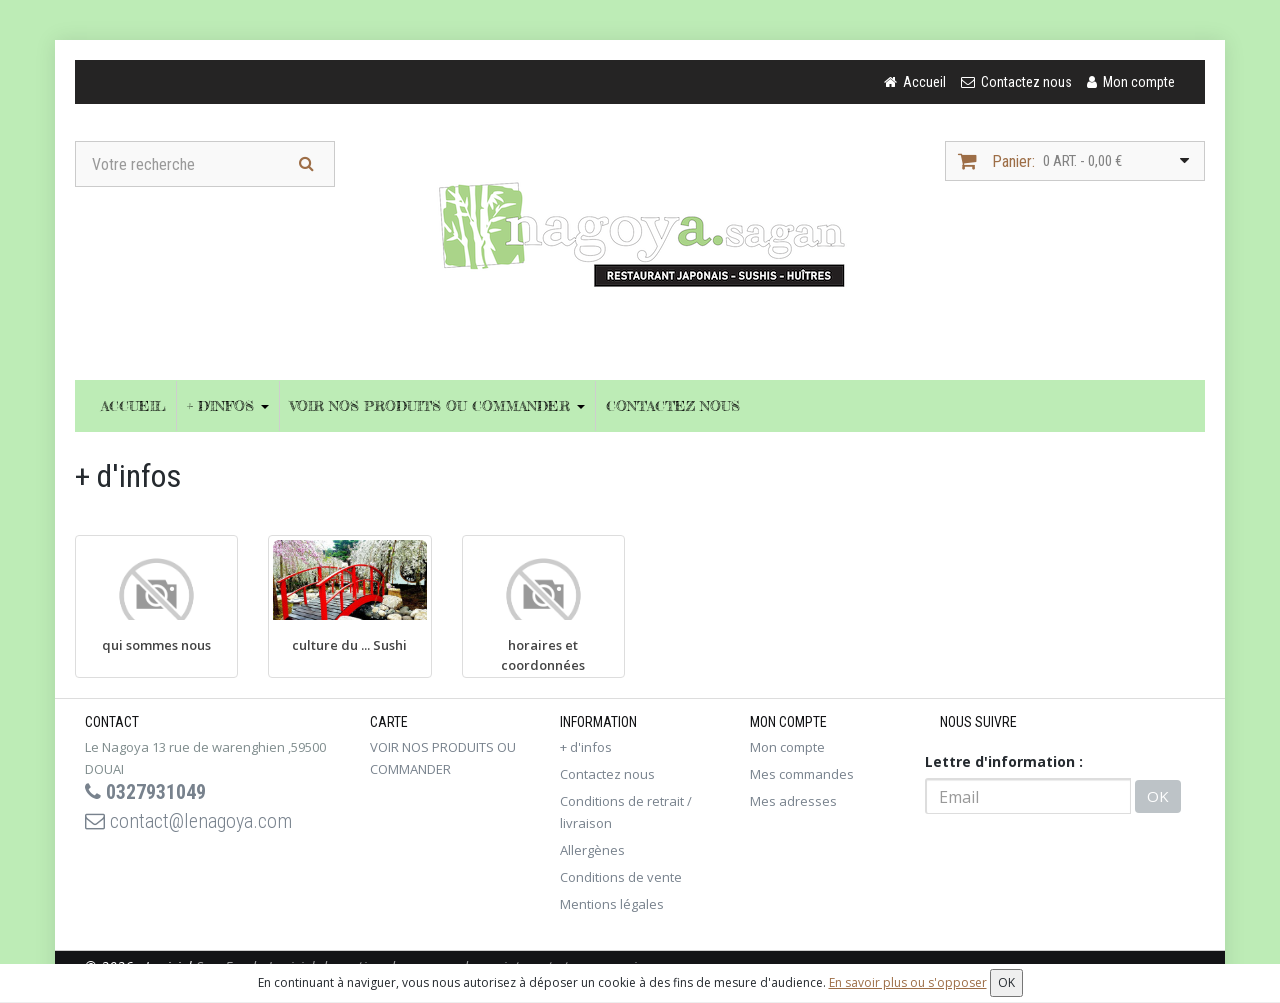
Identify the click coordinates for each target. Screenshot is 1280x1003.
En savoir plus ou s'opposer (908, 982)
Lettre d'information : (1004, 761)
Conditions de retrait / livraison (626, 812)
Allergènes (592, 850)
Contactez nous (673, 405)
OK (1158, 796)
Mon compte (787, 747)
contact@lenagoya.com (188, 821)
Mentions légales (612, 904)
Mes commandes (802, 774)
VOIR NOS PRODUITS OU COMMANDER (437, 405)
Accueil (133, 405)
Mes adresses (793, 801)
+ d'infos (228, 405)
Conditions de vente (621, 877)
